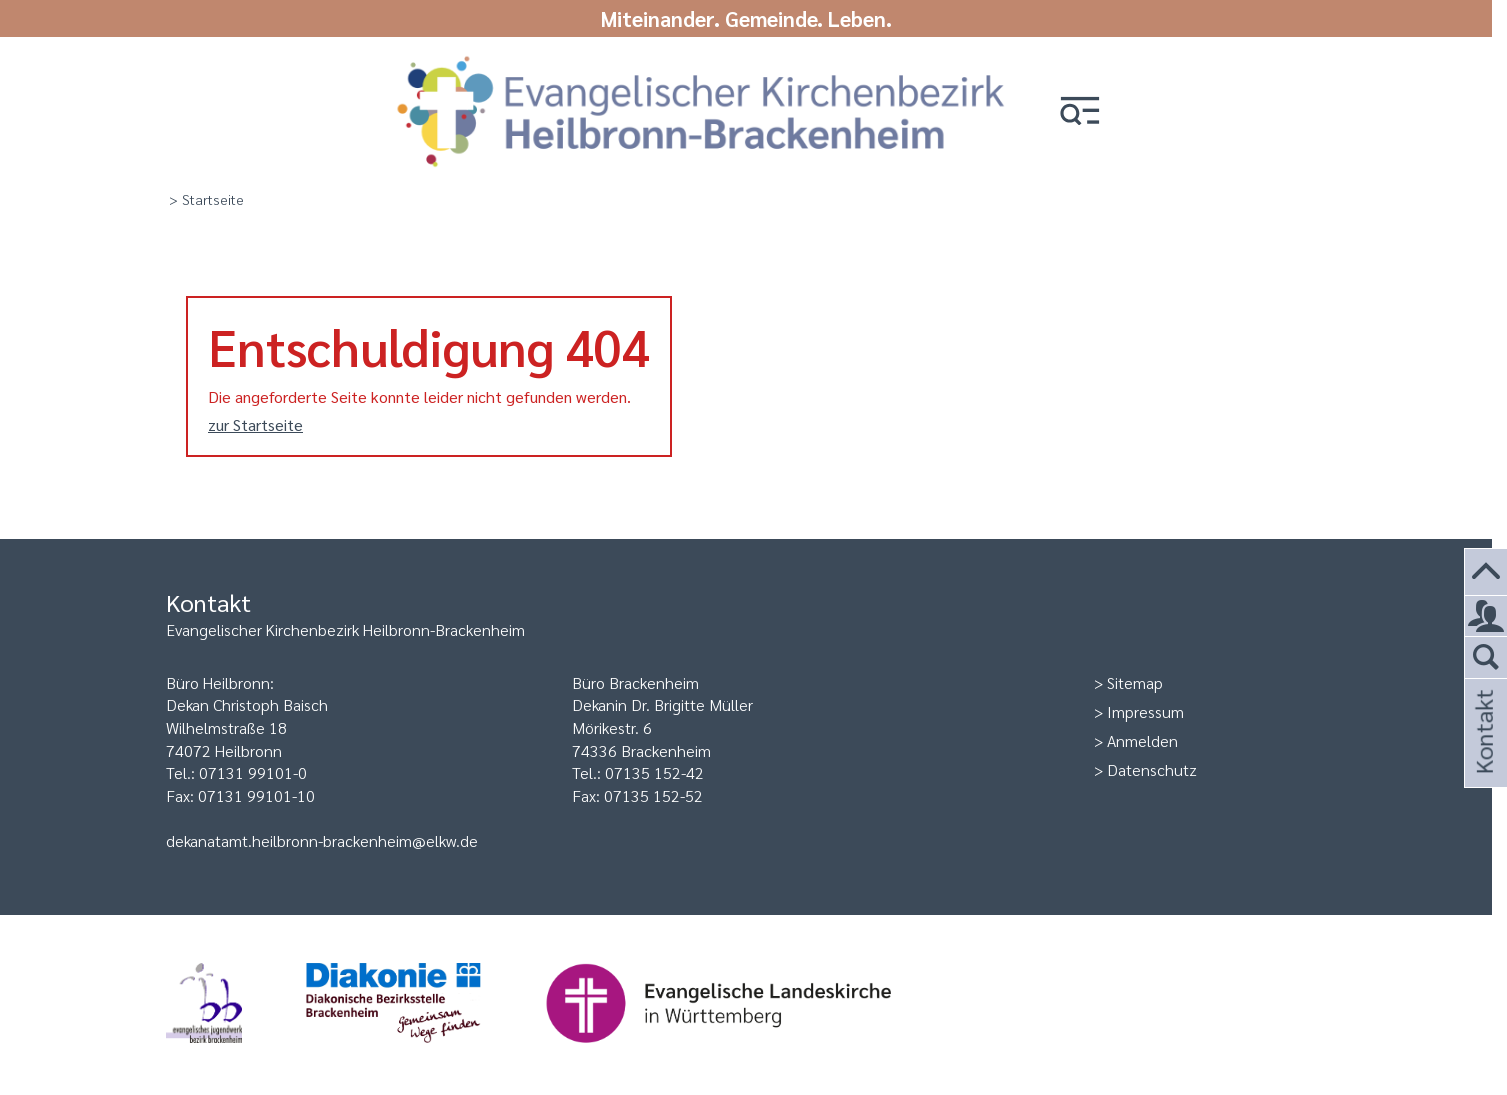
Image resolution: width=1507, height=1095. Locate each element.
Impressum (1145, 711)
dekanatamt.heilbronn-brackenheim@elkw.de (322, 840)
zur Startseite (255, 424)
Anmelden (1142, 740)
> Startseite (206, 199)
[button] (1080, 112)
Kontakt (1483, 758)
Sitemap (1135, 682)
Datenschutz (1152, 769)
